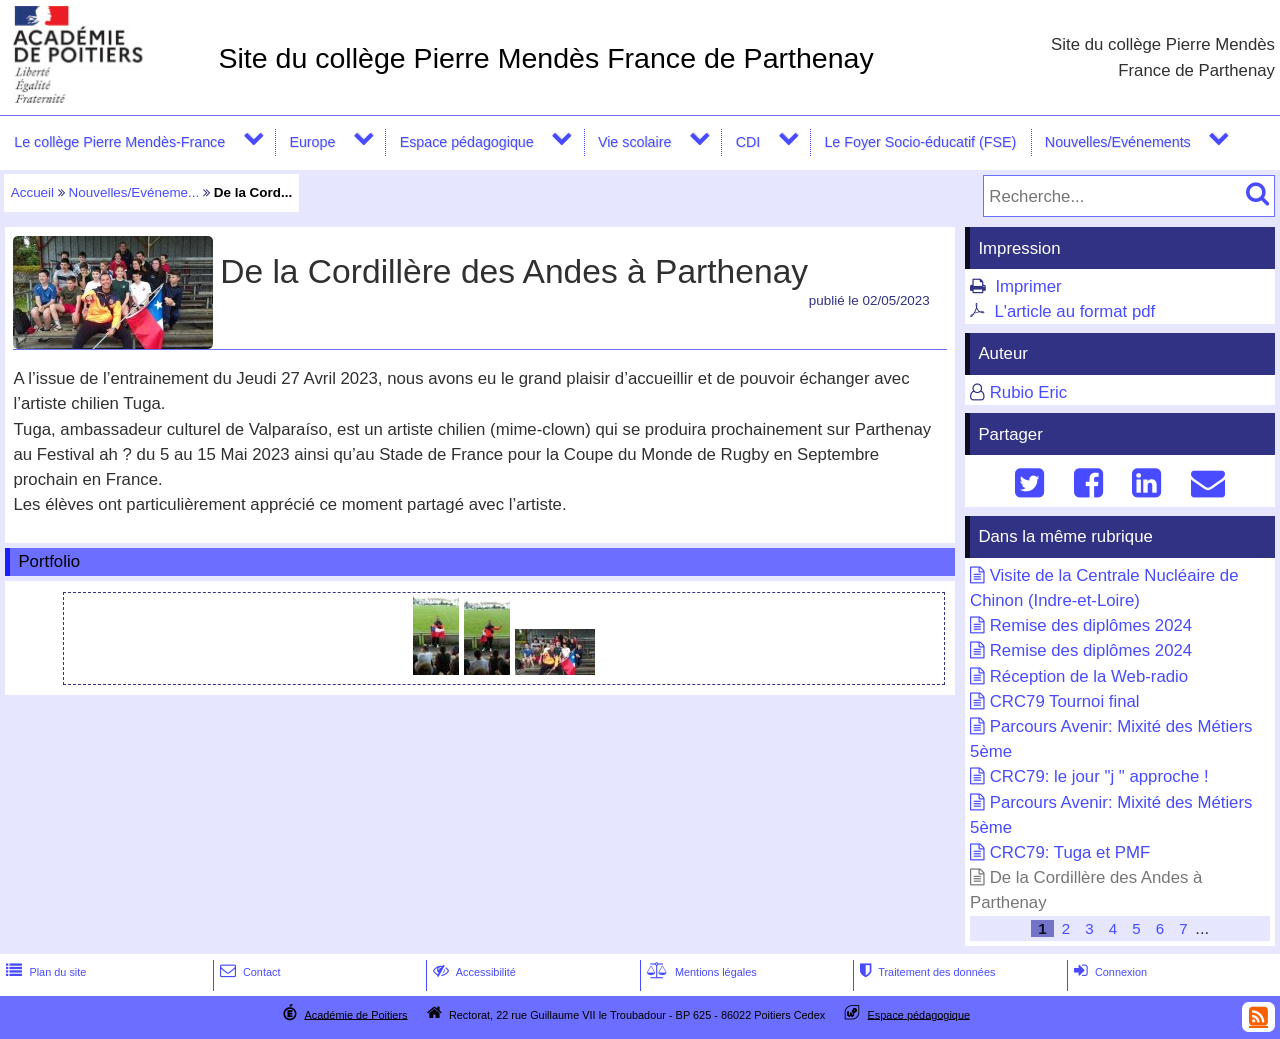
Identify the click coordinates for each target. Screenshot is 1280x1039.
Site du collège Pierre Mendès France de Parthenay (545, 58)
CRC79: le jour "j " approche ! (1099, 776)
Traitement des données (925, 972)
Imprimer (1028, 286)
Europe (312, 142)
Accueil (32, 192)
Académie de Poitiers (355, 1014)
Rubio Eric (1028, 392)
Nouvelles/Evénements (1118, 142)
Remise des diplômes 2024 (1091, 625)
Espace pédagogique (467, 142)
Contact (248, 972)
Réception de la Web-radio (1089, 676)
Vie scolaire (634, 142)
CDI (748, 142)
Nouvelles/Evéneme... (134, 192)
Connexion (1108, 972)
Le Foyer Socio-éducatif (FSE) (920, 142)
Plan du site (44, 972)
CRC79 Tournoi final (1065, 701)
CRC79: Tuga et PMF (1070, 852)
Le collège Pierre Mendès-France (119, 142)
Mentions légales (700, 972)
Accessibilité (472, 972)
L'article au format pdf (1074, 311)
